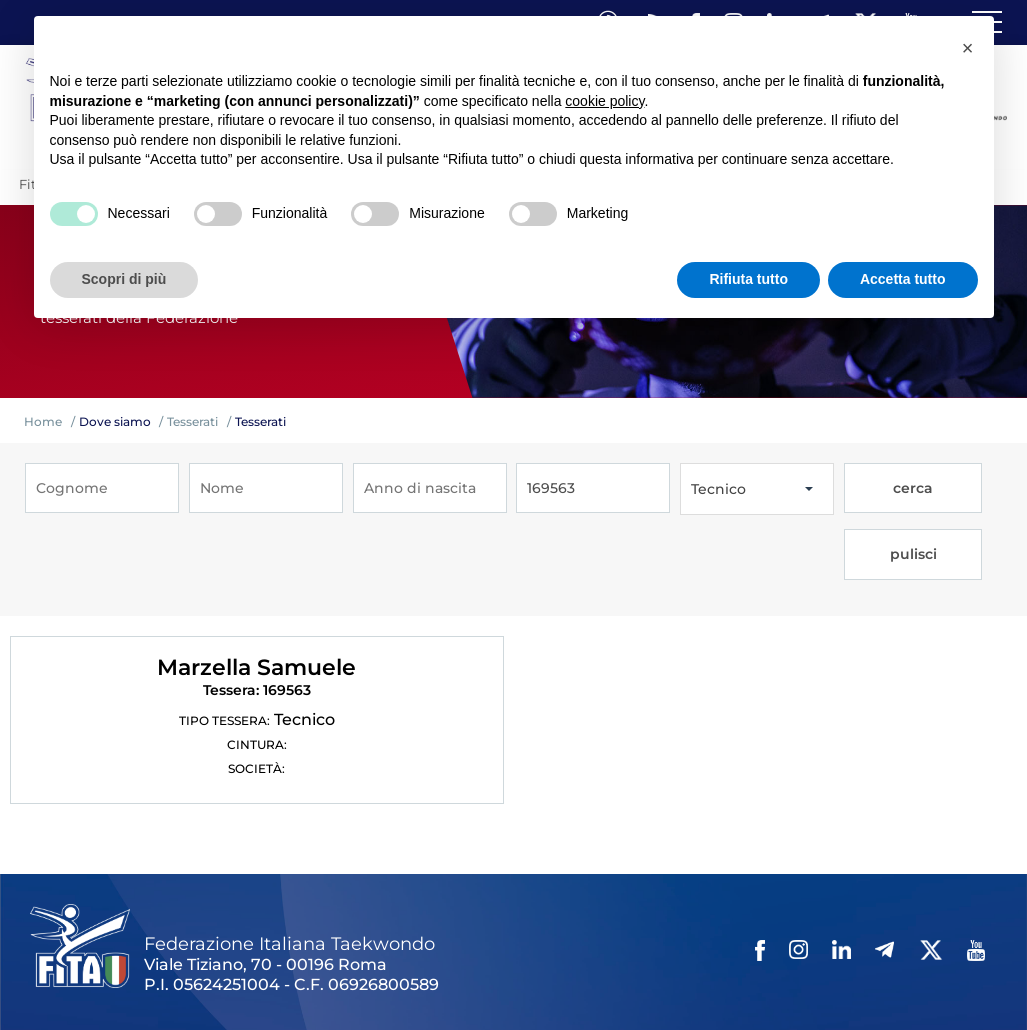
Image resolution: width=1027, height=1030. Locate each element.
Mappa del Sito (307, 957)
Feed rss (906, 957)
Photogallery (411, 957)
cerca (881, 489)
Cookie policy (773, 957)
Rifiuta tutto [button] (748, 279)
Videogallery (507, 957)
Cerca (848, 957)
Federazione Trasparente (116, 957)
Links (227, 957)
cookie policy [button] (604, 101)
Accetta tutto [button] (903, 279)
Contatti (588, 957)
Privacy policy (672, 957)
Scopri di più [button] (124, 279)
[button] (968, 48)
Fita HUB (65, 982)
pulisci (957, 489)
